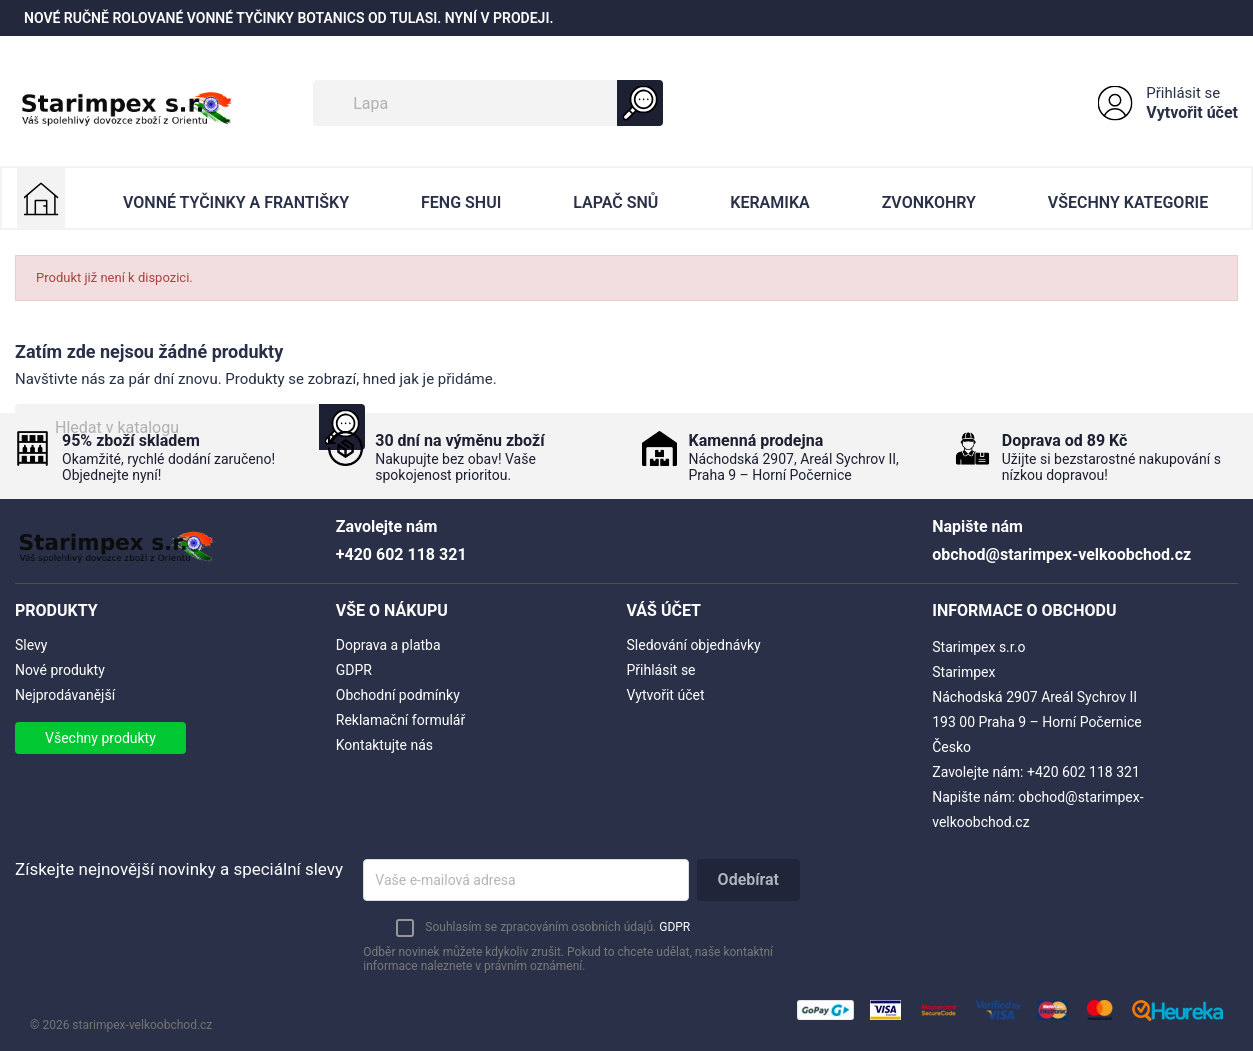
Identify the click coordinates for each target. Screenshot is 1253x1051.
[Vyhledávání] (488, 103)
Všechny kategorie (1128, 202)
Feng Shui (461, 202)
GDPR (354, 670)
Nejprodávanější (65, 695)
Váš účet (664, 610)
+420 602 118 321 (1083, 772)
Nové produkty (60, 670)
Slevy (31, 645)
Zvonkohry (929, 202)
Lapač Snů (615, 202)
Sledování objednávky (694, 645)
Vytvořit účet (1192, 112)
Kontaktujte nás (384, 745)
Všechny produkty (100, 738)
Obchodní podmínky (398, 695)
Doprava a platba (388, 645)
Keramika (769, 202)
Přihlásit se (1183, 93)
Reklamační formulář (400, 720)
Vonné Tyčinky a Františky (236, 202)
